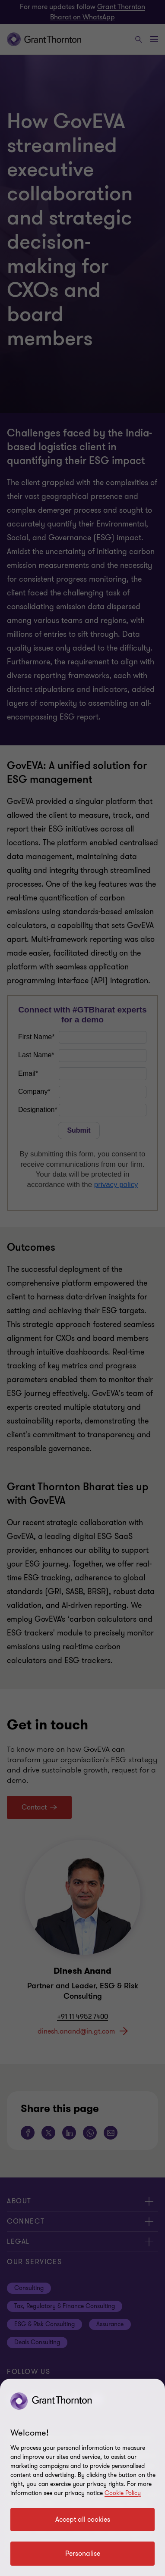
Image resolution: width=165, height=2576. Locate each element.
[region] (82, 2477)
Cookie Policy (123, 2493)
